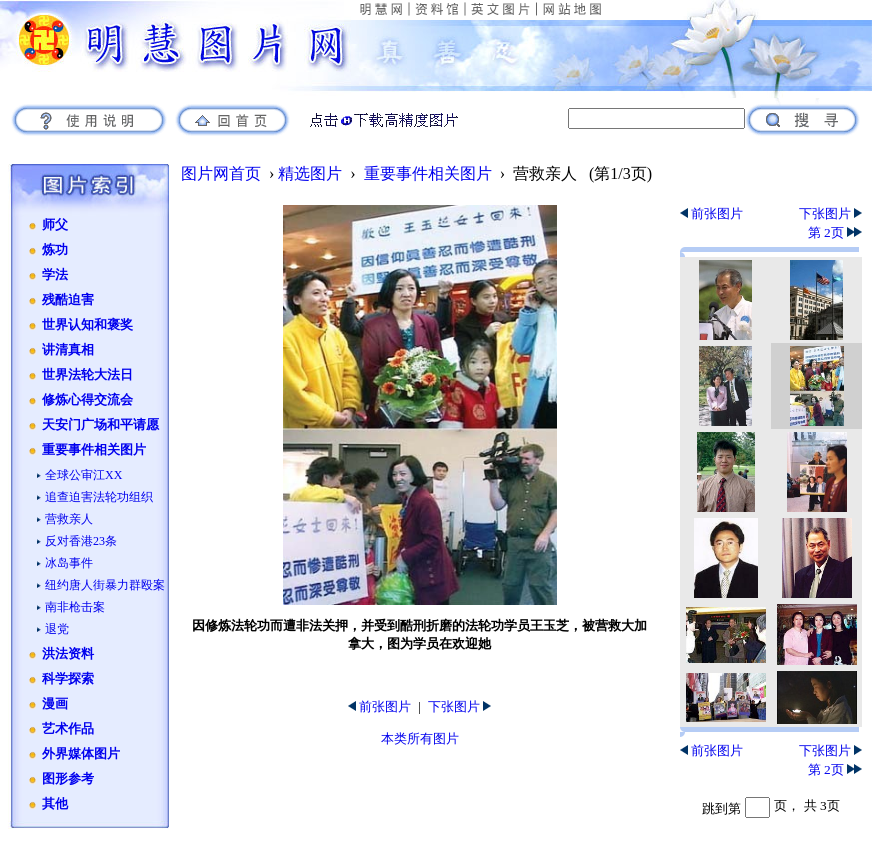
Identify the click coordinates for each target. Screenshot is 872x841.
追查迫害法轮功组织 (99, 497)
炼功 (55, 250)
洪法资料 (68, 654)
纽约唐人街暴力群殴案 (105, 585)
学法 (55, 275)
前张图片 (379, 706)
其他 (55, 804)
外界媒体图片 (81, 754)
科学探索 (68, 679)
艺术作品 (68, 729)
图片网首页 (221, 173)
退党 (57, 629)
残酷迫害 (68, 300)
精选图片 (310, 173)
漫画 (55, 704)
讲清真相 (68, 350)
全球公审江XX (83, 475)
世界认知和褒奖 (87, 325)
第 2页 (835, 232)
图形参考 (68, 779)
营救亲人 (69, 519)
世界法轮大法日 (87, 375)
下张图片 (459, 706)
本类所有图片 (420, 738)
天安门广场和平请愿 (100, 425)
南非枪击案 (75, 607)
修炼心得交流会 (87, 400)
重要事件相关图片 (94, 450)
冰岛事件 (69, 563)
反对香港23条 (81, 541)
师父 (55, 225)
